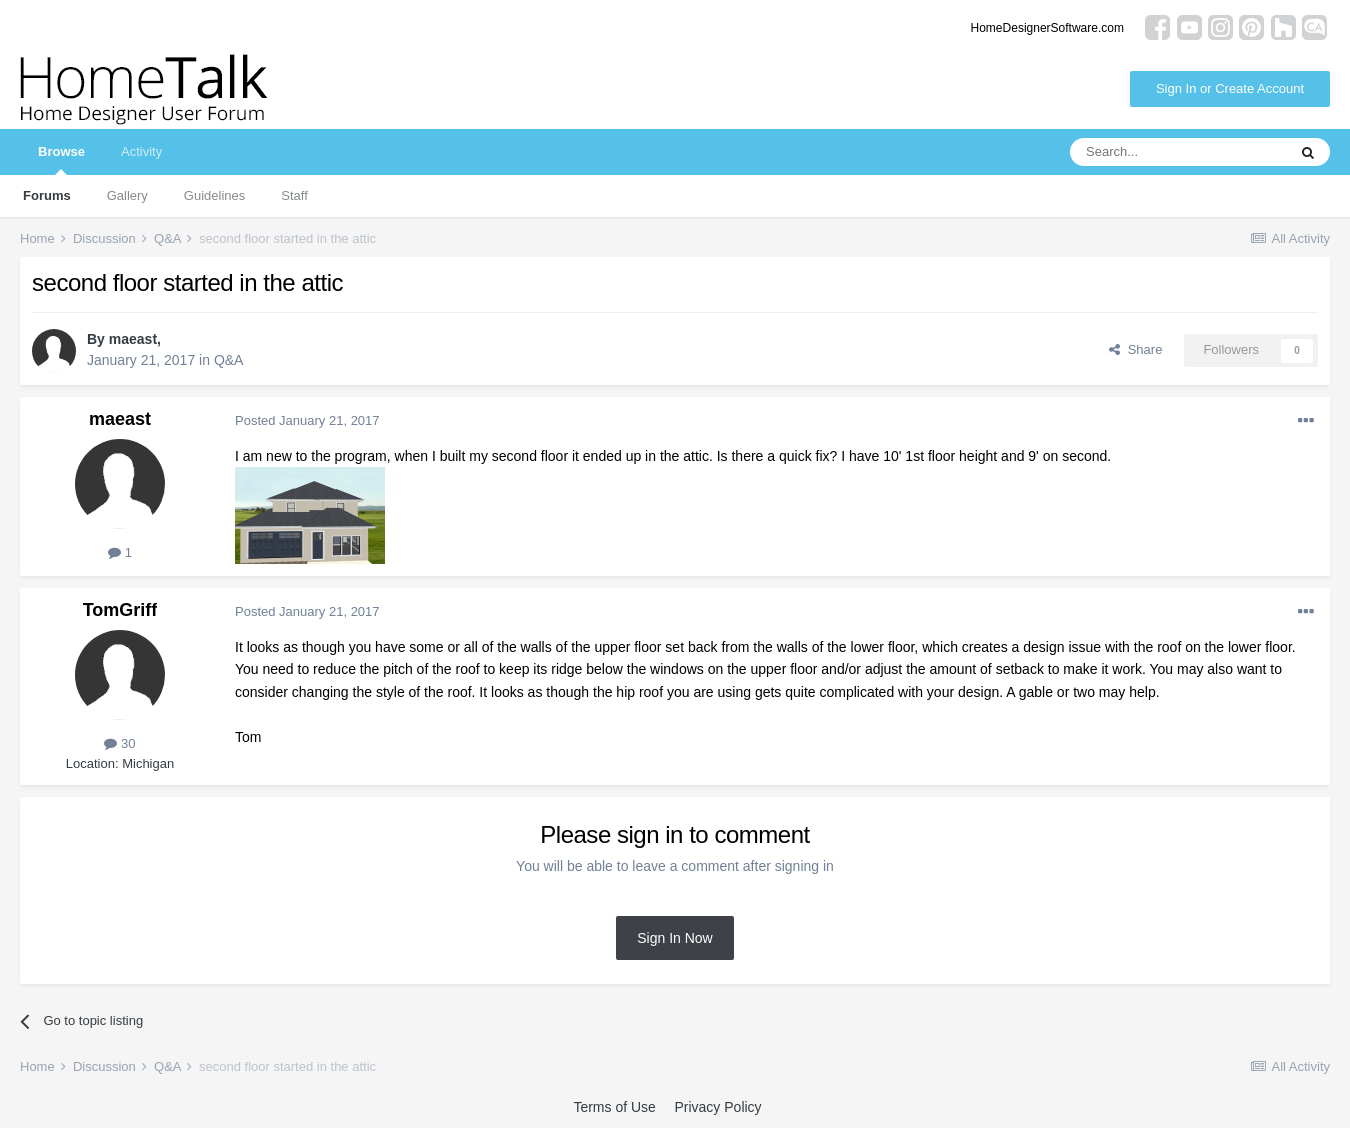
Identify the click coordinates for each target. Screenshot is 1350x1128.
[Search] (1178, 152)
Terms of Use (614, 1107)
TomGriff (120, 610)
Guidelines (214, 195)
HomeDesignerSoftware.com (1047, 28)
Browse (61, 159)
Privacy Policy (717, 1107)
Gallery (127, 195)
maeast (133, 339)
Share (1135, 349)
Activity (141, 151)
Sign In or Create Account (1230, 88)
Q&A (229, 360)
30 (119, 743)
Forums (47, 195)
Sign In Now (674, 938)
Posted (307, 420)
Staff (294, 195)
